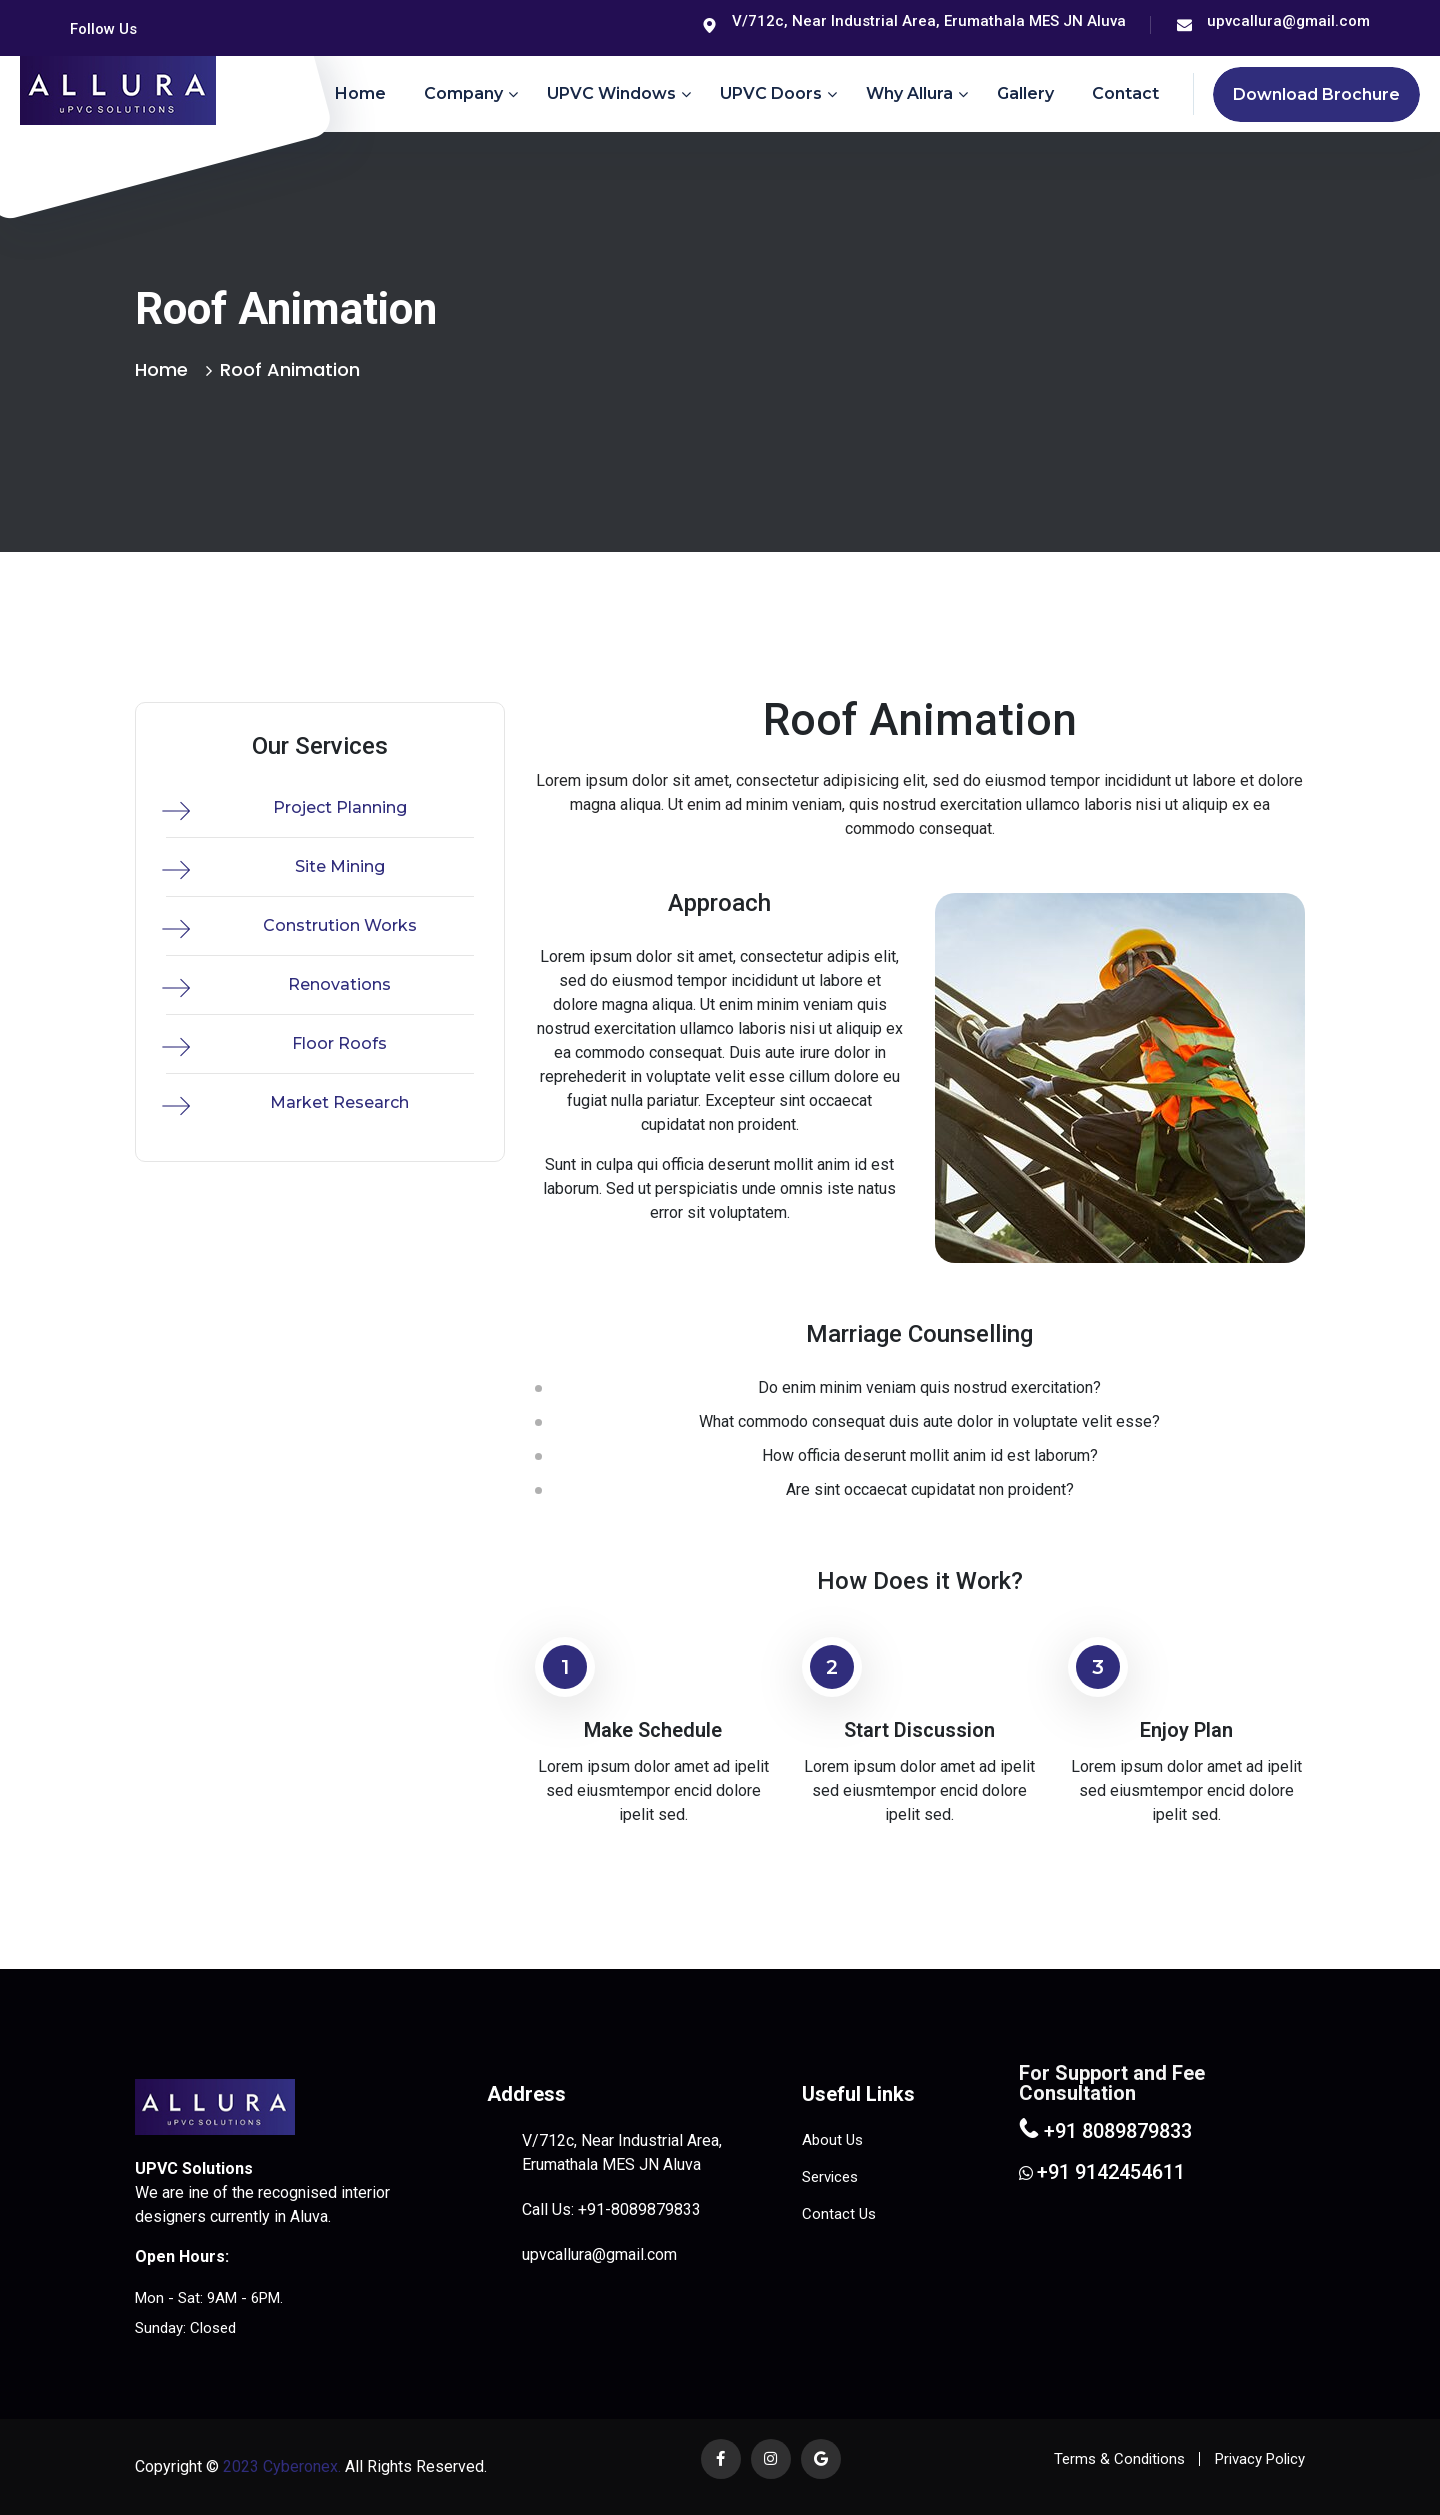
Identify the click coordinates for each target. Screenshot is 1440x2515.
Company (463, 93)
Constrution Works (340, 925)
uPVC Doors (771, 93)
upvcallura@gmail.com (1288, 21)
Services (830, 2177)
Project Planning (340, 807)
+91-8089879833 (639, 2209)
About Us (832, 2140)
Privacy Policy (1260, 2459)
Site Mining (340, 866)
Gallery (1025, 93)
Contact (1125, 93)
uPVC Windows (611, 93)
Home (360, 93)
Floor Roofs (339, 1043)
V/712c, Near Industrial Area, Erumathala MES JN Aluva (929, 21)
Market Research (339, 1102)
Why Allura (909, 93)
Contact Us (839, 2214)
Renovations (339, 984)
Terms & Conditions (1119, 2459)
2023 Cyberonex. (280, 2466)
